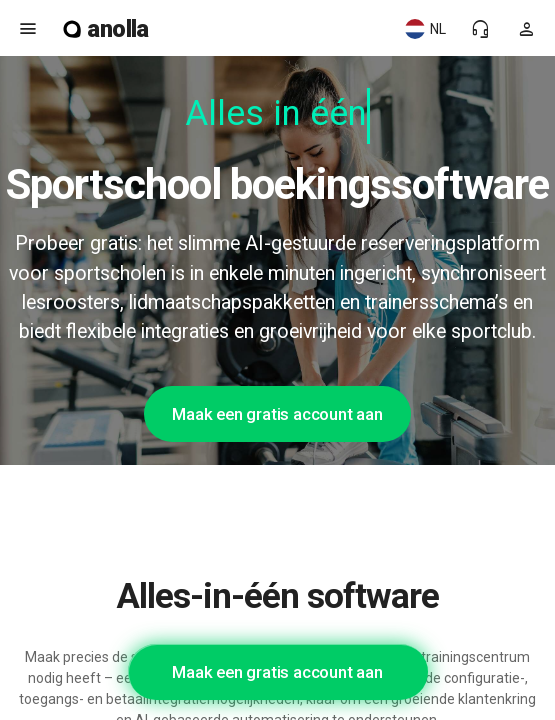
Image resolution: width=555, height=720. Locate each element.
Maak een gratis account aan (277, 414)
